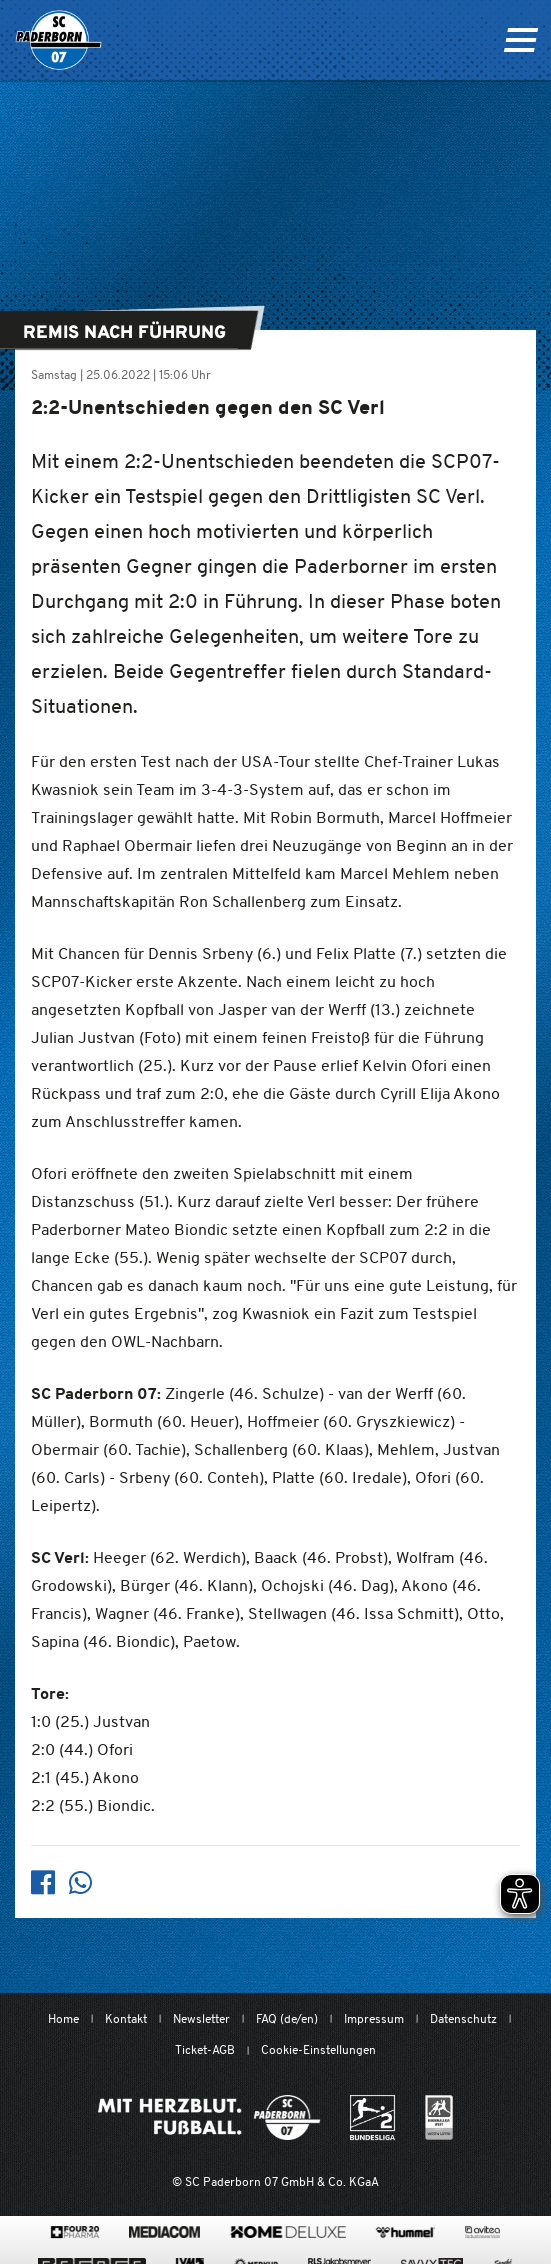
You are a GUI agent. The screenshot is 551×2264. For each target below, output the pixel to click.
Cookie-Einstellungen (318, 2049)
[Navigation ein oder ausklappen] (520, 40)
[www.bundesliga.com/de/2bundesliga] (372, 2117)
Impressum (374, 2018)
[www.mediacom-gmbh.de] (164, 2232)
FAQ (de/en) (287, 2018)
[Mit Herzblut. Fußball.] (209, 2117)
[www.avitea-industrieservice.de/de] (482, 2232)
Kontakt (126, 2018)
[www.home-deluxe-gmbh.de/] (288, 2232)
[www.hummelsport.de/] (405, 2232)
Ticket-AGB (205, 2049)
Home (63, 2018)
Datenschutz (463, 2018)
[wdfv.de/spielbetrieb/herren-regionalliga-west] (438, 2117)
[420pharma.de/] (75, 2232)
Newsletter (201, 2018)
